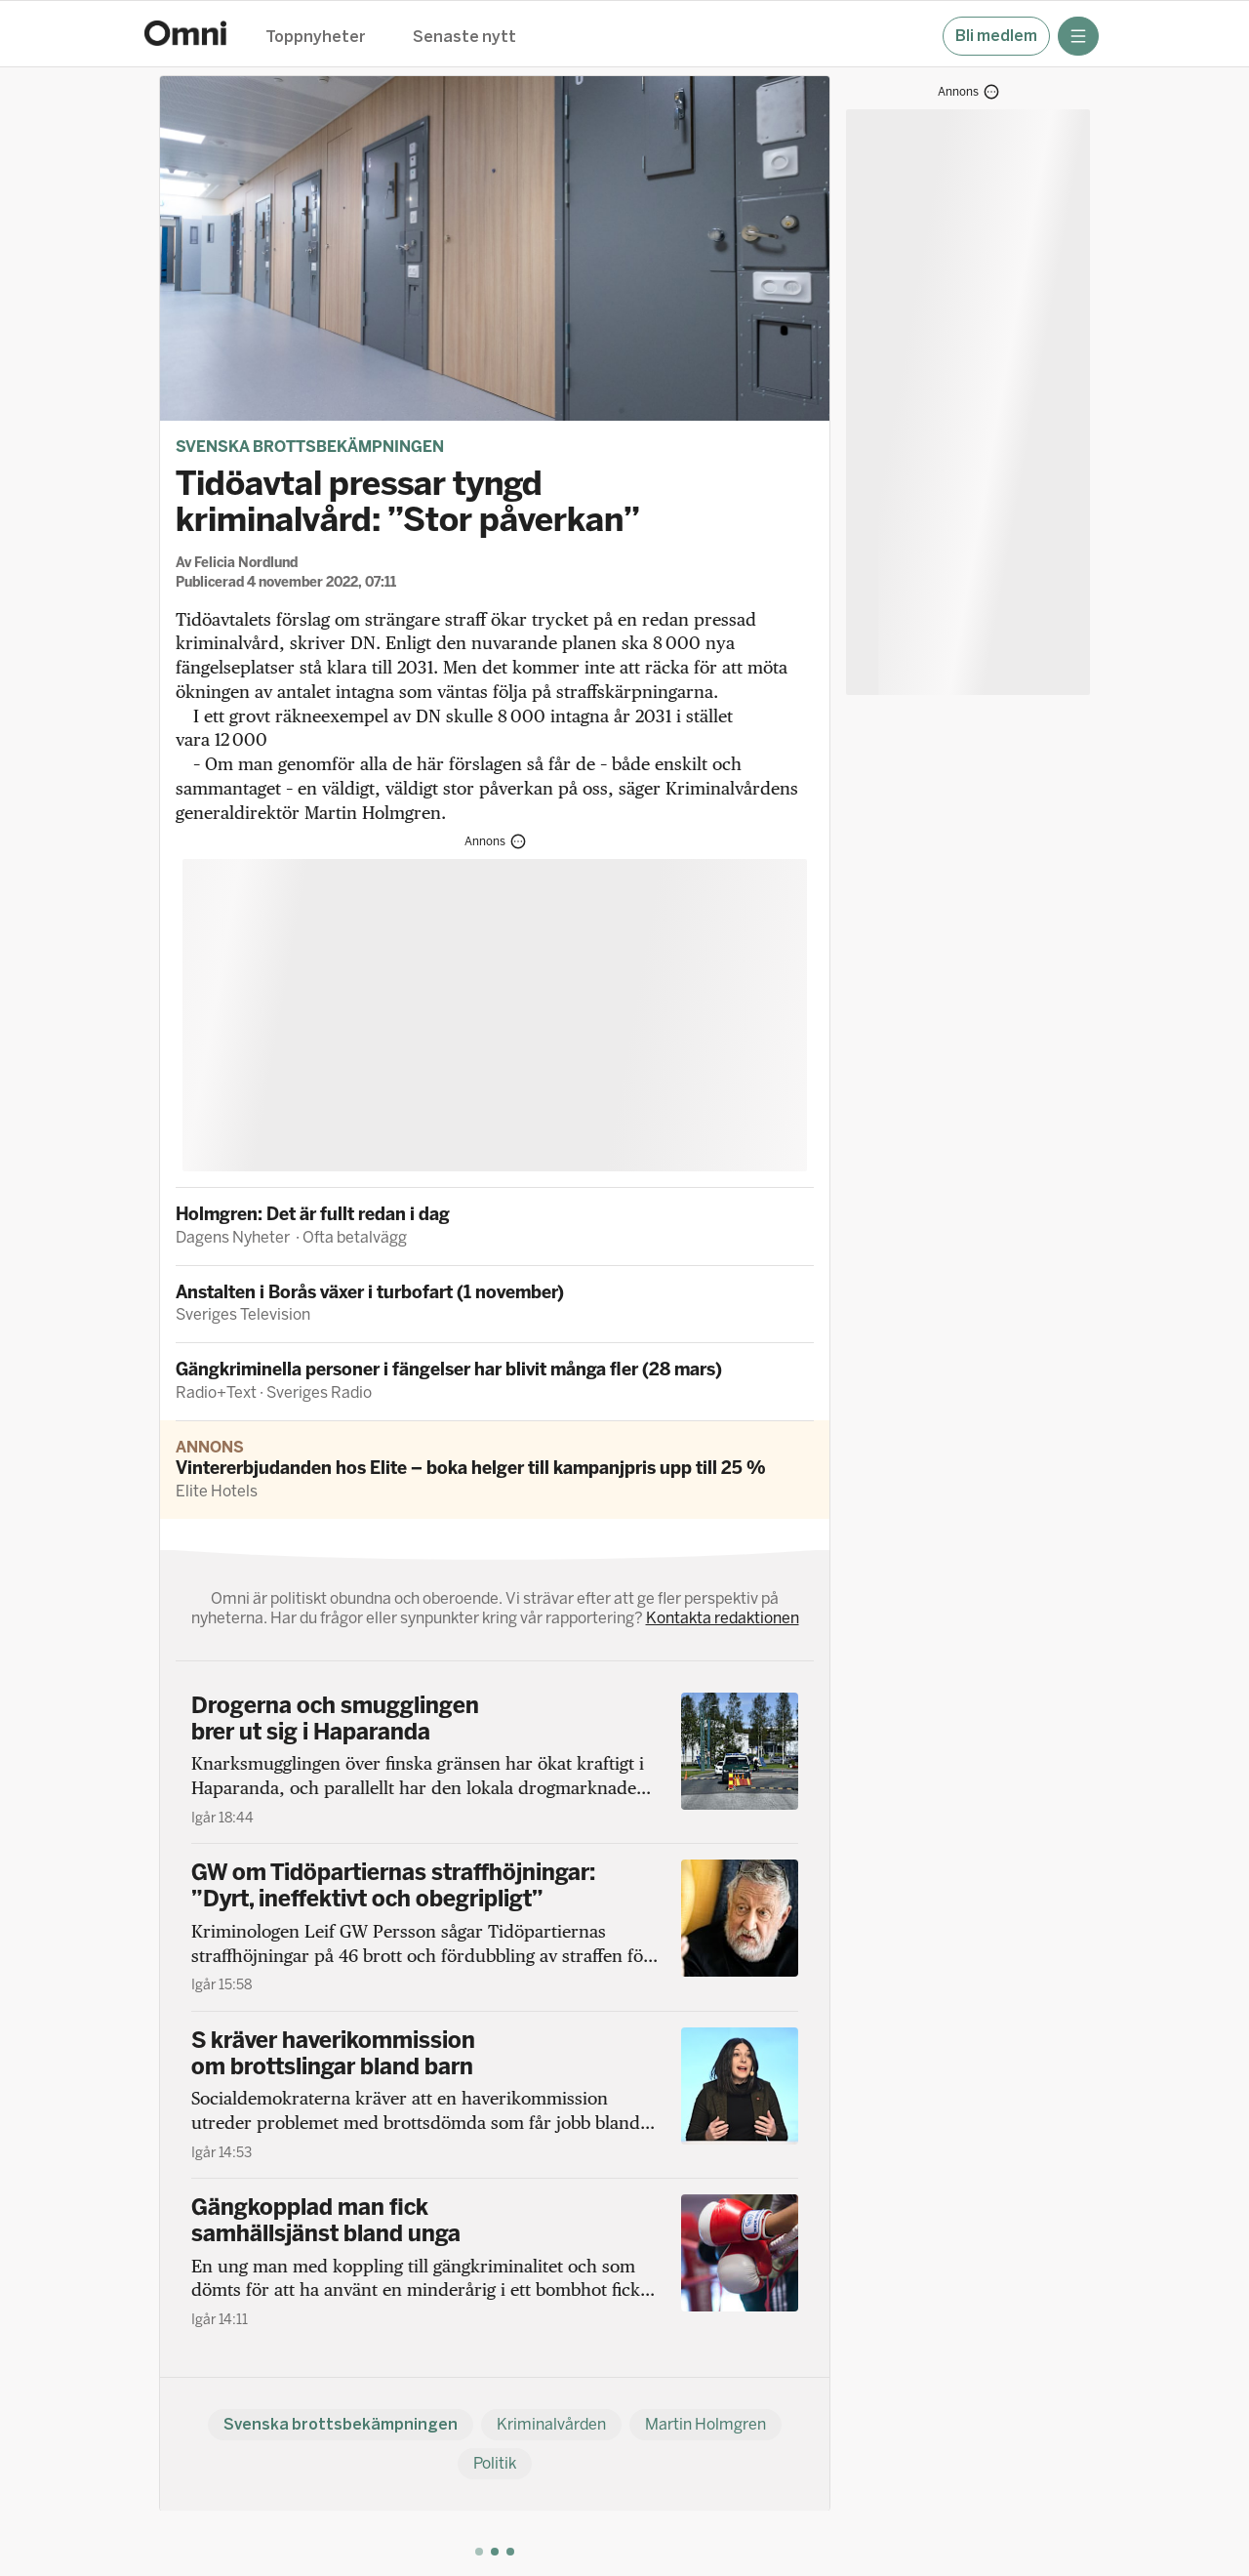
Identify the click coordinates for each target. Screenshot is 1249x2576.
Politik (494, 2463)
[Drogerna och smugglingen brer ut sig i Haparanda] (495, 1760)
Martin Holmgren (705, 2424)
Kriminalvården (551, 2424)
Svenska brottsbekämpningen (310, 446)
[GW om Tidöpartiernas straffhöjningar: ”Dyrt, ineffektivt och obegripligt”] (495, 1927)
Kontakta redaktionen (722, 1618)
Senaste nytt (464, 37)
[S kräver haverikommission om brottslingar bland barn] (495, 2094)
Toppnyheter (315, 37)
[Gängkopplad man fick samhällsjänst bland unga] (495, 2261)
